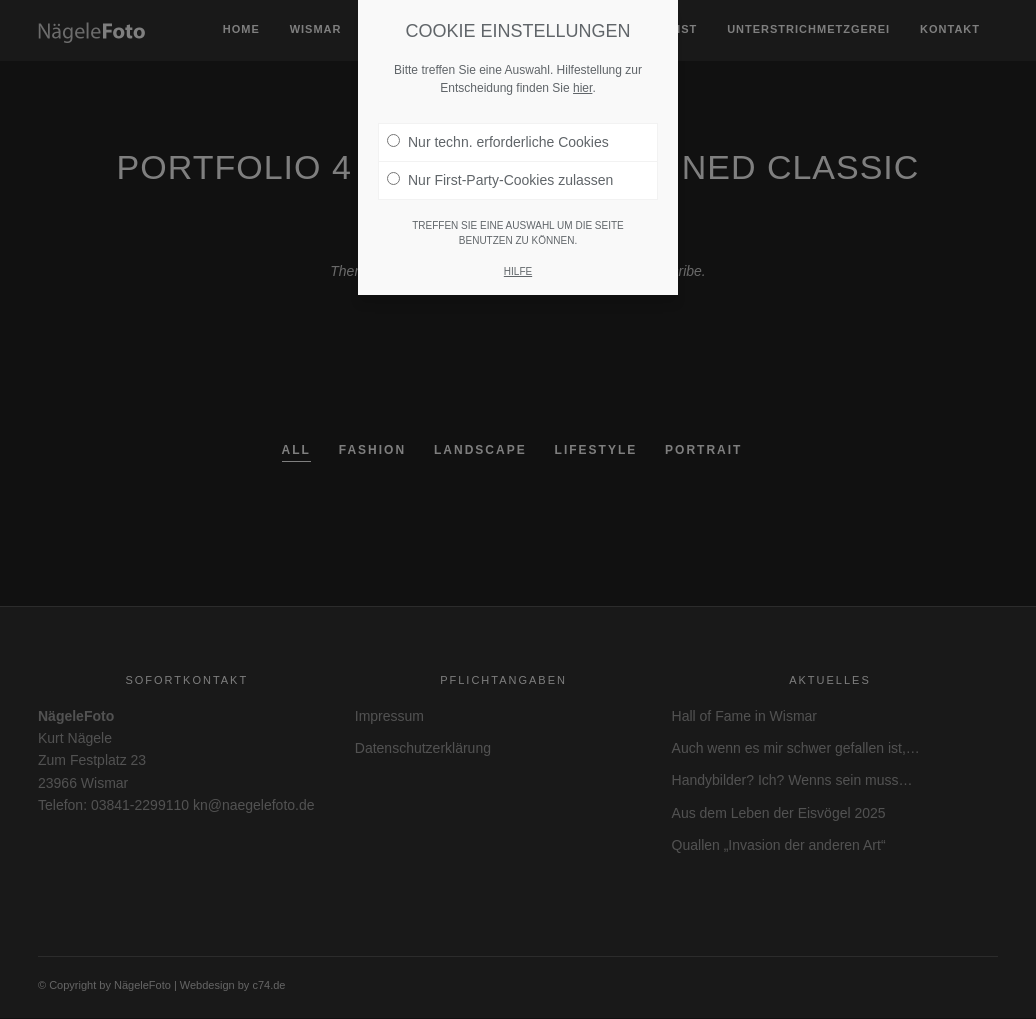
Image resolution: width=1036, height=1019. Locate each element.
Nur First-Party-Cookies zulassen (500, 180)
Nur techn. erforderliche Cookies (498, 142)
